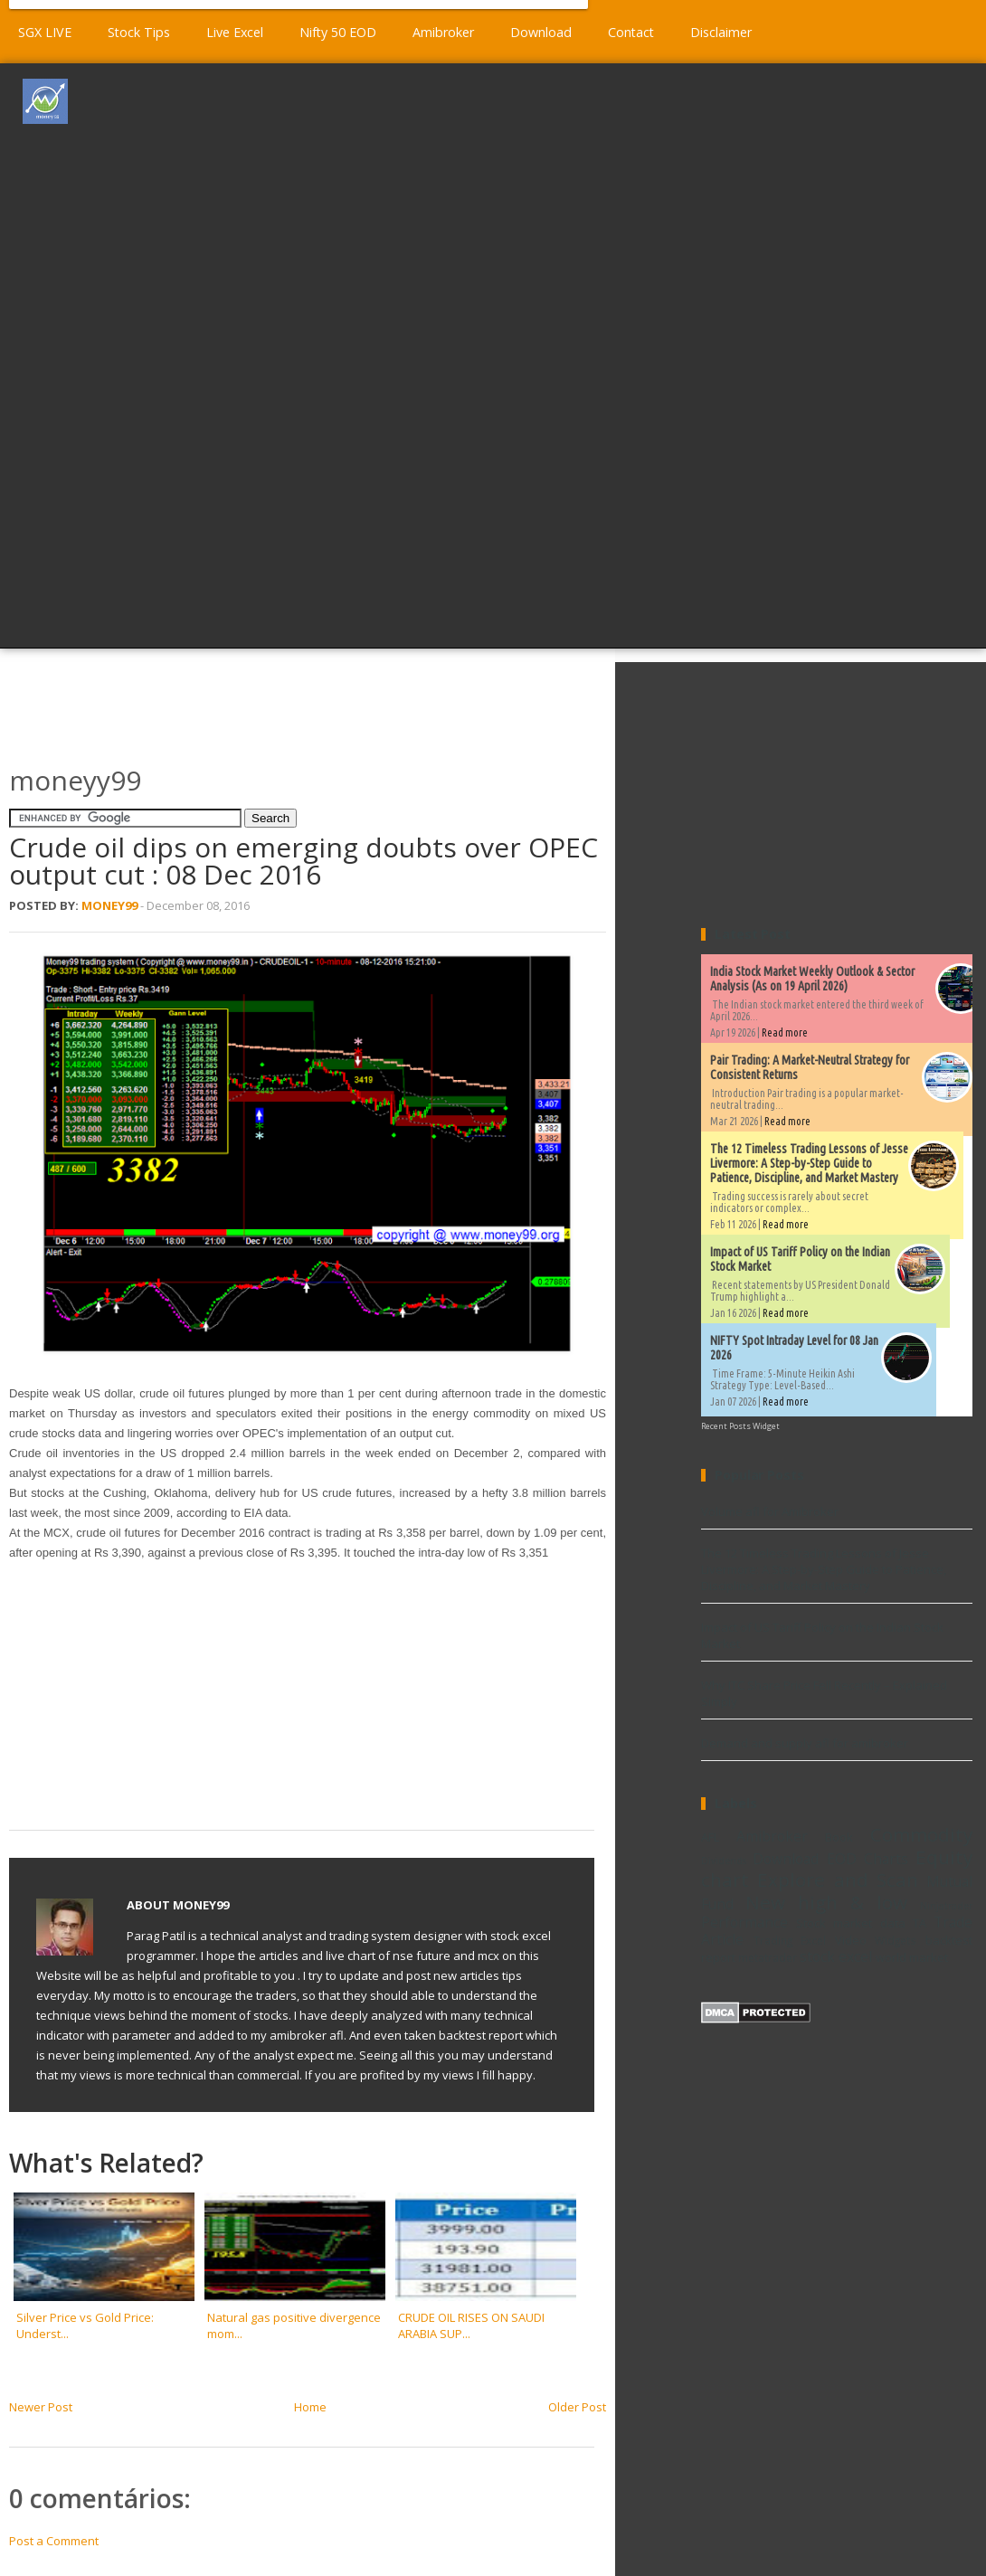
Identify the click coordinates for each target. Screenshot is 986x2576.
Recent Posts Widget (740, 1426)
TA (919, 1923)
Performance (744, 1922)
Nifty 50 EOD (337, 32)
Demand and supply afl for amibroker (804, 1743)
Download (541, 32)
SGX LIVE (44, 32)
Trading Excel (790, 1940)
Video (851, 1940)
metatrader (767, 1957)
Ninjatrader (946, 1905)
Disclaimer (721, 32)
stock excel (836, 1956)
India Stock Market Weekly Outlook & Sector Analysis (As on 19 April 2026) (812, 978)
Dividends (723, 1860)
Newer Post (40, 2407)
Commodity (921, 1834)
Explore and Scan (837, 1879)
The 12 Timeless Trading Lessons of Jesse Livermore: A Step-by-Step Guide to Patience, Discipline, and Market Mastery (809, 1163)
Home (310, 2407)
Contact (631, 32)
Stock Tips (139, 32)
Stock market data (850, 1923)
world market (912, 1957)
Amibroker (443, 32)
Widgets (895, 1940)
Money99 (109, 905)
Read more (785, 1032)
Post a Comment (54, 2541)
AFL (710, 1837)
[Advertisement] (547, 353)
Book (839, 1837)
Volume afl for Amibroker (770, 1511)
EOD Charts (867, 1859)
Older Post (577, 2407)
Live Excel (234, 32)
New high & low (826, 1902)
